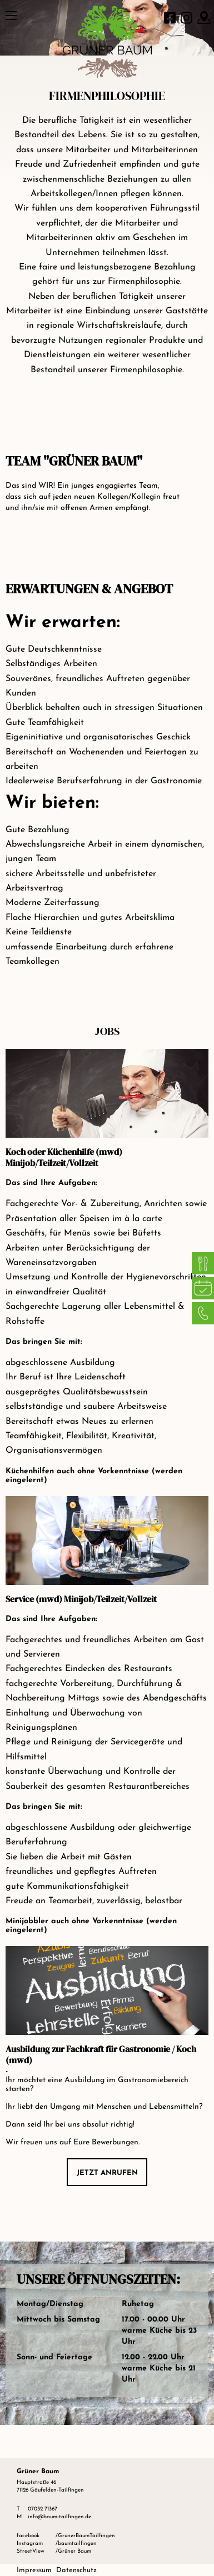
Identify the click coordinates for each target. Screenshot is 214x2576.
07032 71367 (42, 2509)
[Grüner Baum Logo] (107, 28)
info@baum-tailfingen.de (59, 2517)
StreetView (30, 2551)
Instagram (30, 2543)
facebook (28, 2536)
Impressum (34, 2570)
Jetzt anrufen (107, 2173)
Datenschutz (76, 2570)
